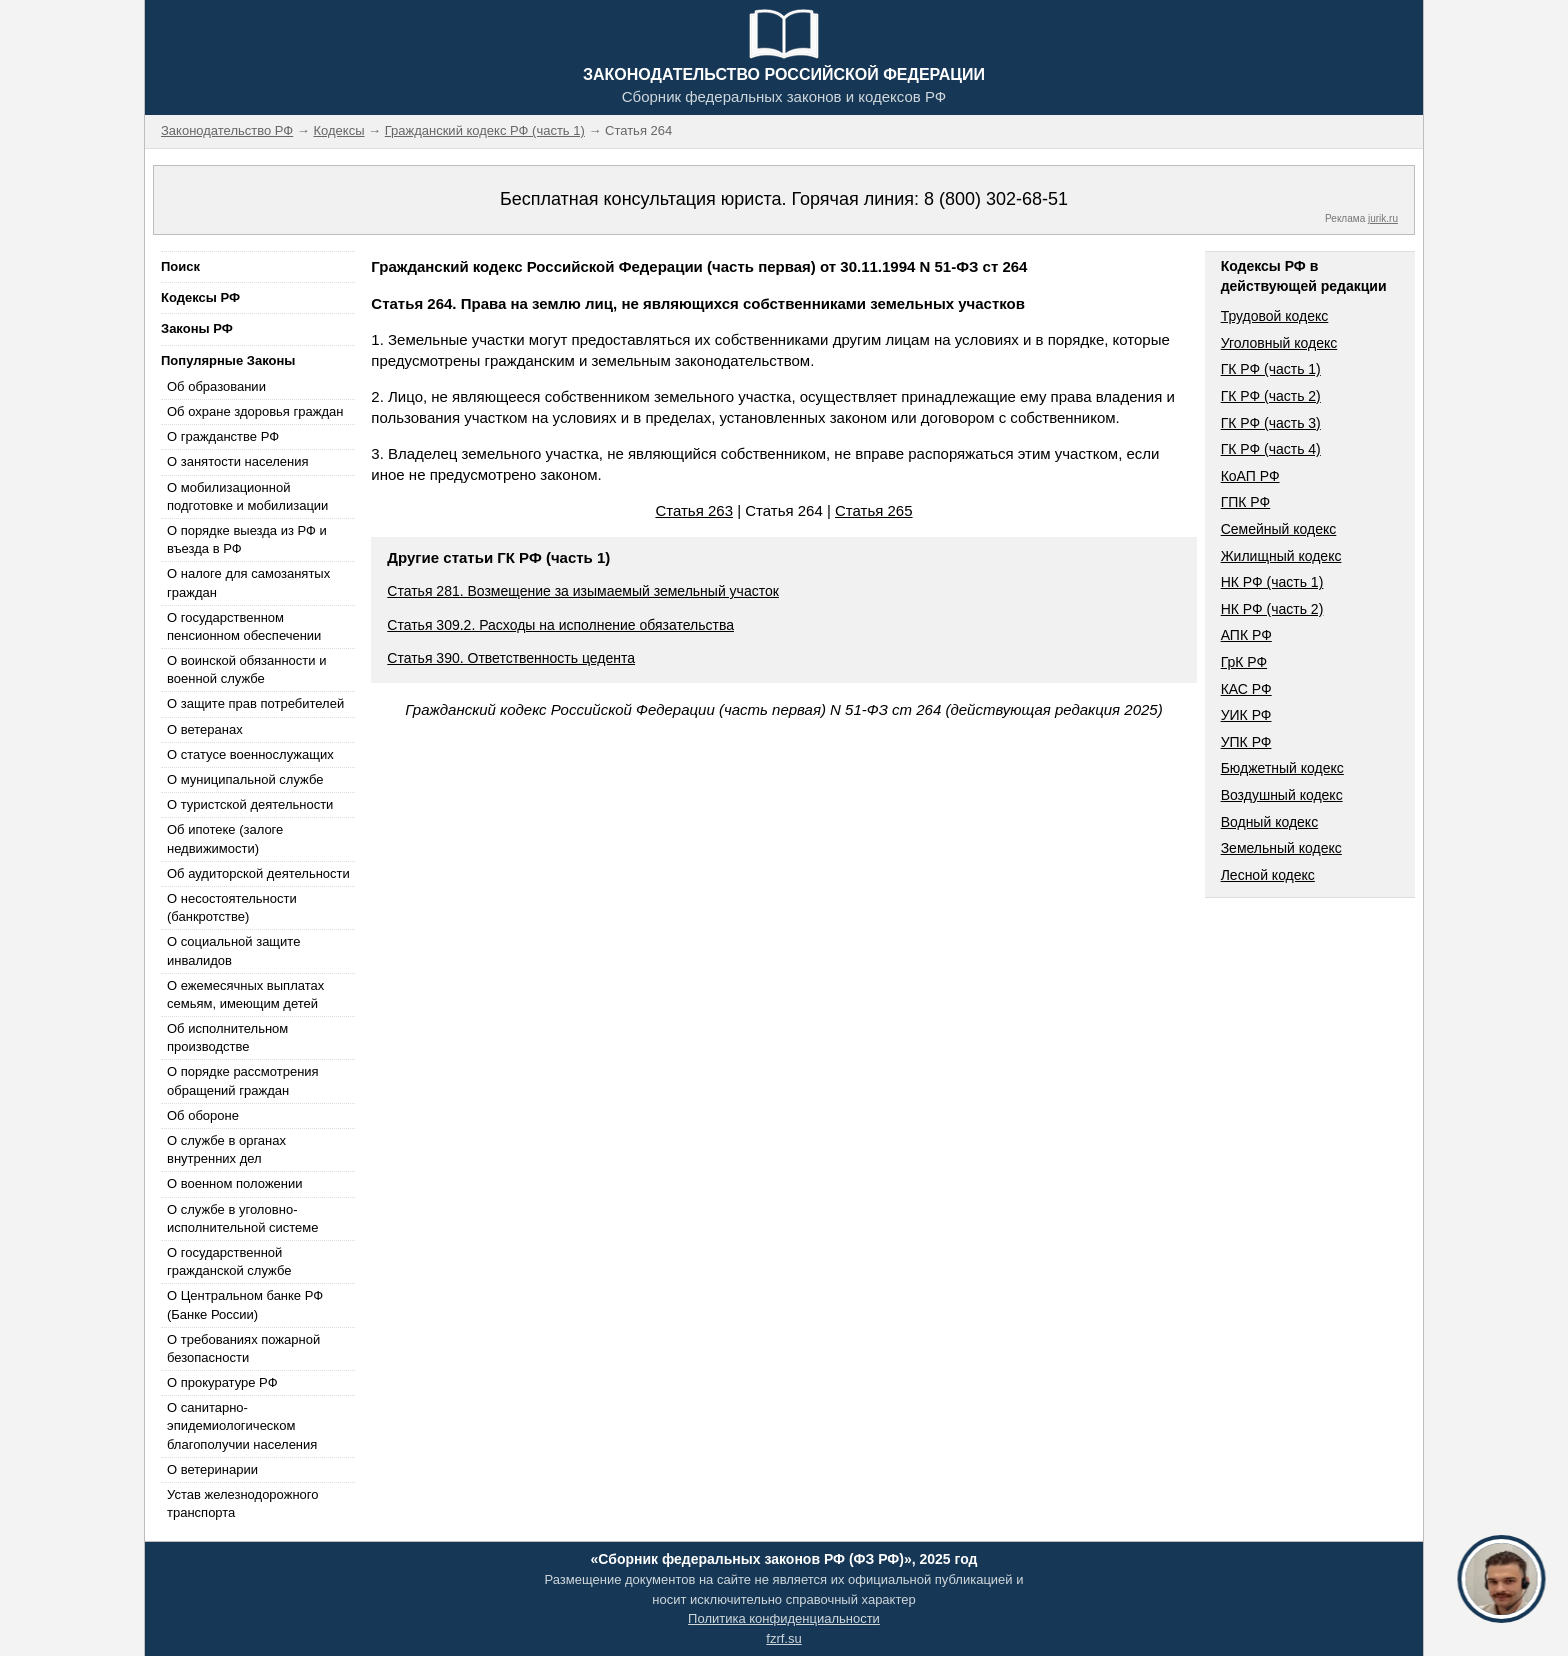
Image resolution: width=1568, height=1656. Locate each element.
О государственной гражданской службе (229, 1261)
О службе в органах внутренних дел (226, 1149)
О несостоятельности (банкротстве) (232, 907)
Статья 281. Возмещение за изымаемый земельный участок (583, 591)
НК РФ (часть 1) (1272, 582)
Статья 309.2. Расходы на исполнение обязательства (560, 625)
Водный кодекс (1270, 822)
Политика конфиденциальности (784, 1618)
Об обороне (203, 1115)
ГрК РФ (1244, 662)
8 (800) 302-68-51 (996, 199)
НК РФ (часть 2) (1272, 609)
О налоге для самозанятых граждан (248, 582)
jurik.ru (1383, 218)
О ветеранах (205, 729)
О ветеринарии (212, 1469)
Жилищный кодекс (1281, 556)
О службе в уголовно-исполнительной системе (243, 1218)
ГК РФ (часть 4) (1271, 449)
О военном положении (235, 1183)
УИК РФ (1246, 715)
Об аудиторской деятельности (258, 873)
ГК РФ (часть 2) (1271, 396)
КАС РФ (1246, 689)
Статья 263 (694, 510)
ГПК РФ (1246, 502)
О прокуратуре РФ (222, 1382)
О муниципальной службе (245, 779)
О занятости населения (238, 461)
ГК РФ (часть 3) (1271, 423)
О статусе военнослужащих (250, 754)
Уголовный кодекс (1279, 343)
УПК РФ (1246, 742)
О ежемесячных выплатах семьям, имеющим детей (245, 994)
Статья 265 (874, 510)
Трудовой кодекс (1275, 316)
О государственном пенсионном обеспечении (244, 626)
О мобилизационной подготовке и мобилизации (247, 496)
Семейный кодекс (1279, 529)
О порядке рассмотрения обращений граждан (243, 1080)
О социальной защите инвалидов (233, 950)
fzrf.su (783, 1638)
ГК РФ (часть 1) (1271, 369)
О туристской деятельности (250, 804)
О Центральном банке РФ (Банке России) (245, 1304)
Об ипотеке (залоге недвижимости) (225, 838)
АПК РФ (1246, 635)
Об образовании (216, 386)
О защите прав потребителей (255, 703)
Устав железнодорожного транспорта (242, 1503)
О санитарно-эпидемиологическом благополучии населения (242, 1425)
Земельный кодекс (1281, 848)
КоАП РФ (1250, 476)
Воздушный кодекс (1282, 795)
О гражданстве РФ (223, 436)
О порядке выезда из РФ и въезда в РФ (247, 539)
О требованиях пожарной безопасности (243, 1348)
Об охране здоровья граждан (255, 411)
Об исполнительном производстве (227, 1037)
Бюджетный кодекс (1282, 768)
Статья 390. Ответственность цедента (511, 658)
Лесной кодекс (1268, 875)
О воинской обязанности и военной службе (246, 669)
